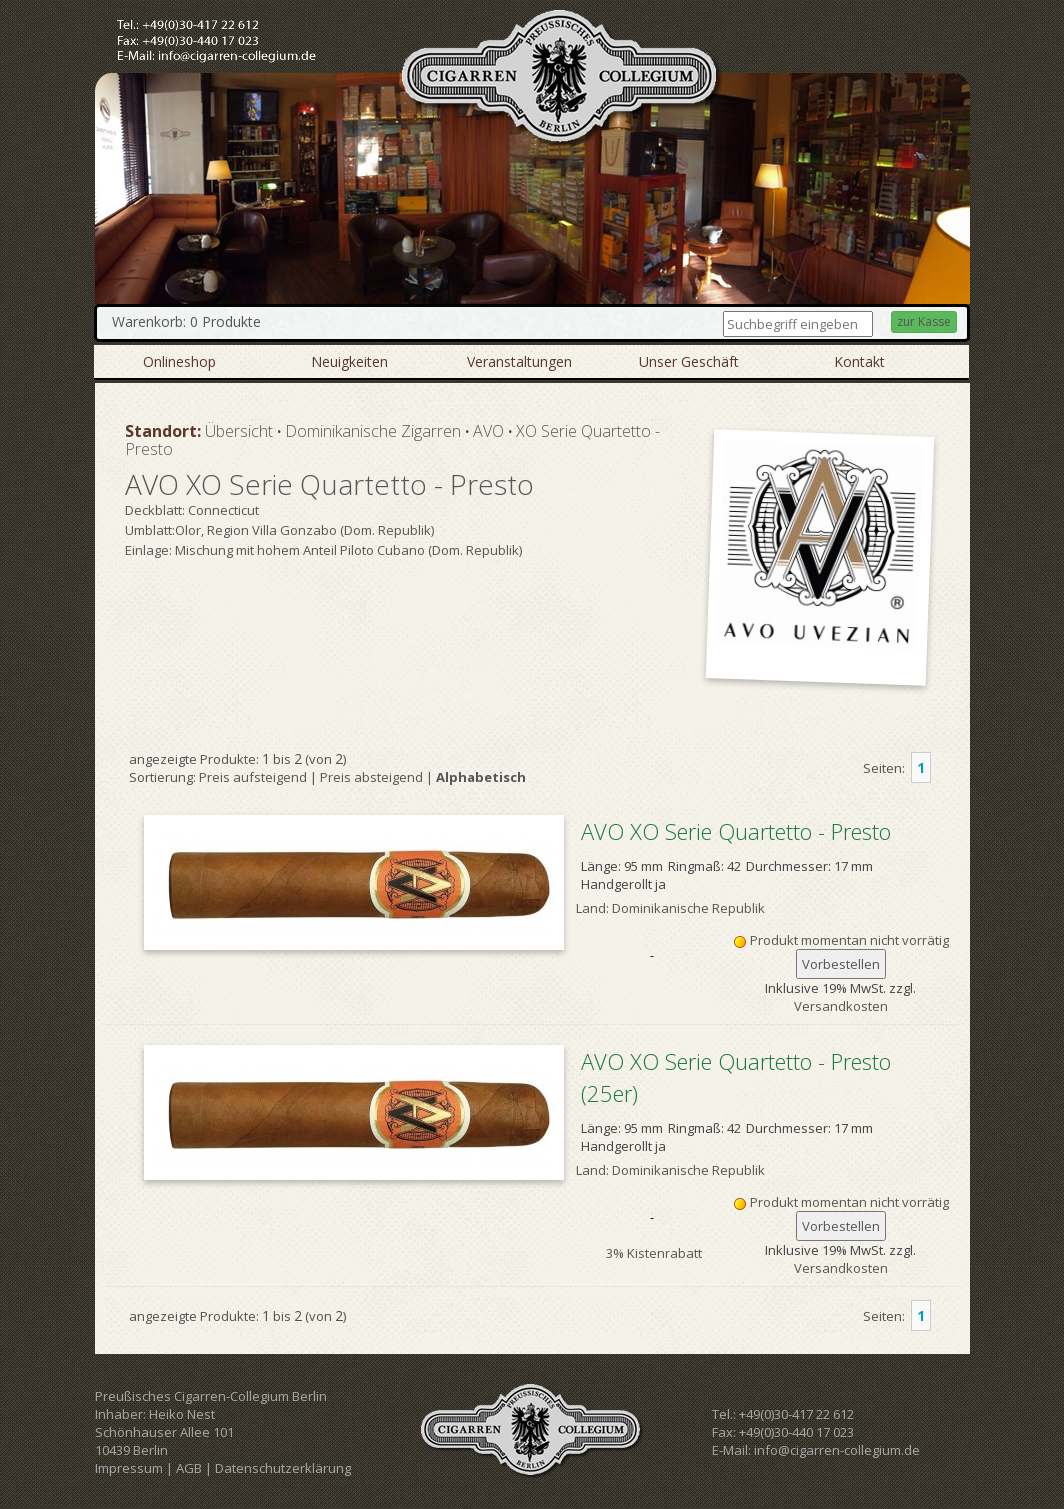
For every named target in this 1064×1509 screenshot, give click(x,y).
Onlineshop (179, 361)
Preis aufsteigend (253, 777)
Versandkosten (841, 1006)
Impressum (129, 1468)
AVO (488, 431)
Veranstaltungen (519, 361)
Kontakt (859, 361)
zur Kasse (924, 321)
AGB (189, 1468)
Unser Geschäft (689, 361)
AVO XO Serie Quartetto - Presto (736, 831)
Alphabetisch (481, 777)
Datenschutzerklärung (283, 1468)
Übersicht (239, 431)
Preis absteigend (371, 777)
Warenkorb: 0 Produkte (186, 321)
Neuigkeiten (349, 361)
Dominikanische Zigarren (373, 431)
